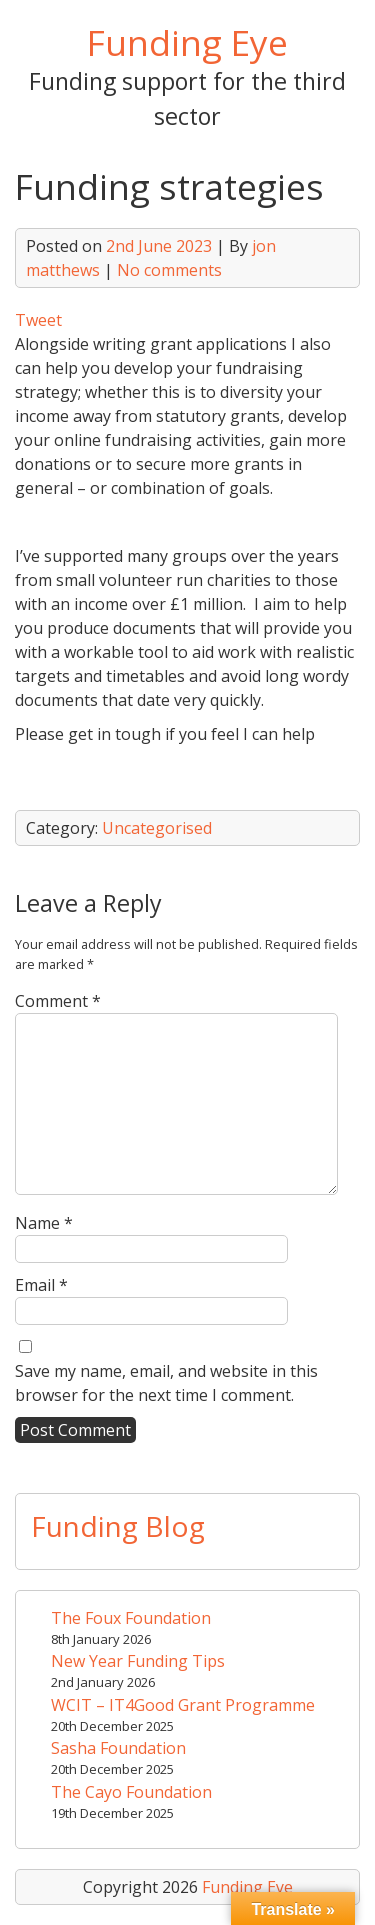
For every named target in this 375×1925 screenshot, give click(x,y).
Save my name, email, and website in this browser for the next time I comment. (166, 1383)
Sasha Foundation (118, 1748)
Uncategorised (157, 828)
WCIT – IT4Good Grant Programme (183, 1705)
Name (44, 1223)
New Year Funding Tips (138, 1661)
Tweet (38, 320)
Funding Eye (187, 42)
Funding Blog (118, 1526)
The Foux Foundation (131, 1618)
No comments (169, 270)
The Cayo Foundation (131, 1792)
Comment (58, 1001)
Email (41, 1285)
